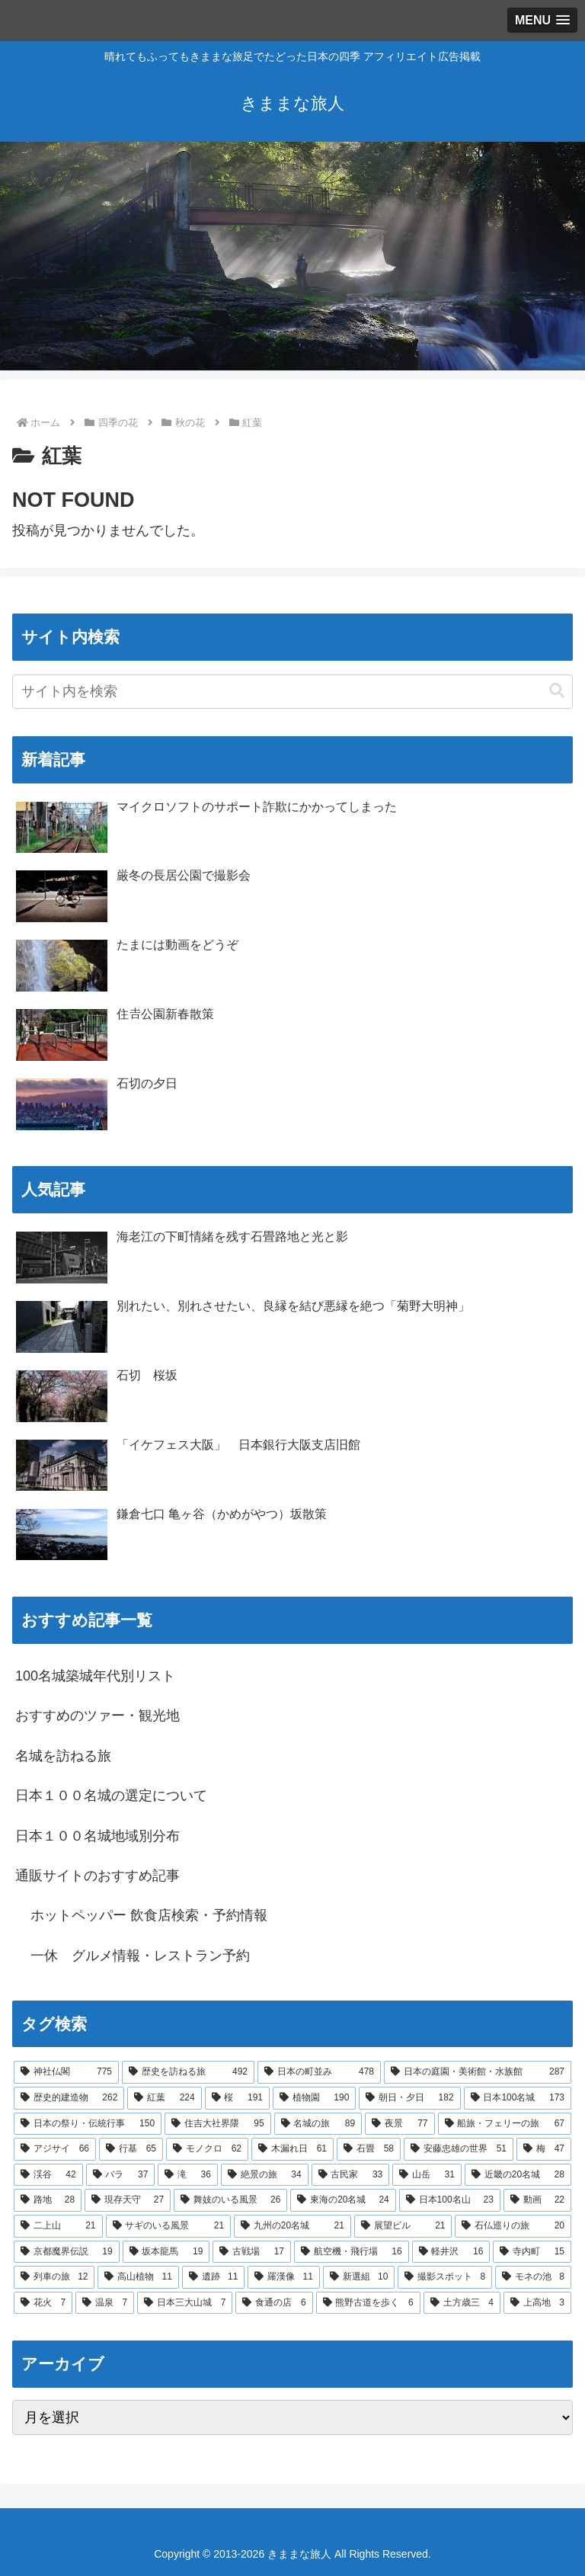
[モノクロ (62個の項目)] (207, 2149)
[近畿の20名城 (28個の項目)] (518, 2175)
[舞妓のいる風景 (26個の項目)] (230, 2200)
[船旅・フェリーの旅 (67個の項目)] (504, 2124)
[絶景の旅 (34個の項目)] (264, 2175)
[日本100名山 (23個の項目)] (449, 2200)
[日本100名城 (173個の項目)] (517, 2098)
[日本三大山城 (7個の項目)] (184, 2303)
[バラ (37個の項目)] (120, 2175)
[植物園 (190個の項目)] (314, 2098)
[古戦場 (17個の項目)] (252, 2252)
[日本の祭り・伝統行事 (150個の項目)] (87, 2124)
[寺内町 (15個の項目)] (532, 2252)
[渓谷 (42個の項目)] (48, 2175)
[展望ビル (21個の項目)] (403, 2226)
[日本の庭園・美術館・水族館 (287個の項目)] (477, 2072)
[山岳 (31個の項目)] (427, 2175)
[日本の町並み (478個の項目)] (319, 2072)
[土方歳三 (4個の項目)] (462, 2303)
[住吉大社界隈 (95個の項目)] (217, 2124)
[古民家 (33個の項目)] (351, 2175)
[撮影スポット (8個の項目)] (445, 2277)
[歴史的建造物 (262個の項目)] (69, 2098)
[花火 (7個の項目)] (43, 2303)
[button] (557, 691)
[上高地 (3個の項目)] (537, 2303)
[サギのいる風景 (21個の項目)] (169, 2226)
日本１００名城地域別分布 (97, 1836)
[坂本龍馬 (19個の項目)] (166, 2252)
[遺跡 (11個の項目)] (213, 2277)
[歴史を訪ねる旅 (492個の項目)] (188, 2072)
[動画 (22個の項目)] (537, 2200)
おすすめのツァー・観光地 (97, 1715)
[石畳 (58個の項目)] (369, 2149)
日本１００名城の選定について (111, 1795)
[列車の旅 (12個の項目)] (54, 2277)
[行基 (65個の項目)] (131, 2149)
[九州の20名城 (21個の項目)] (292, 2226)
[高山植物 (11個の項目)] (138, 2277)
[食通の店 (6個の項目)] (273, 2303)
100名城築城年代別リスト (95, 1676)
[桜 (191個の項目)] (237, 2098)
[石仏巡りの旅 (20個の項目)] (513, 2226)
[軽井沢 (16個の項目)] (451, 2252)
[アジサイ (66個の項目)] (55, 2149)
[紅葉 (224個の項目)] (164, 2098)
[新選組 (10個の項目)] (359, 2277)
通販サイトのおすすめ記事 (97, 1875)
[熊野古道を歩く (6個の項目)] (368, 2303)
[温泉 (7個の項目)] (104, 2303)
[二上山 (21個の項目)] (58, 2226)
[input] (292, 691)
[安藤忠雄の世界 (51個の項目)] (458, 2149)
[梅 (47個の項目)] (543, 2149)
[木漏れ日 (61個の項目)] (292, 2149)
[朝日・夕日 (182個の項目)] (409, 2098)
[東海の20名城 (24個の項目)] (342, 2200)
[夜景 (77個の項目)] (399, 2124)
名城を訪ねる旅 (63, 1756)
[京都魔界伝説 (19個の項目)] (67, 2252)
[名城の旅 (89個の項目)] (318, 2124)
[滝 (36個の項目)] (188, 2175)
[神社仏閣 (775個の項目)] (66, 2072)
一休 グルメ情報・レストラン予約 (140, 1955)
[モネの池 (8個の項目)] (533, 2277)
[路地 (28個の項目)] (48, 2200)
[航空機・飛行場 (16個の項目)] (351, 2252)
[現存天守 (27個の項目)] (128, 2200)
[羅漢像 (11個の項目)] (283, 2277)
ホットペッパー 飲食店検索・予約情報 (148, 1915)
